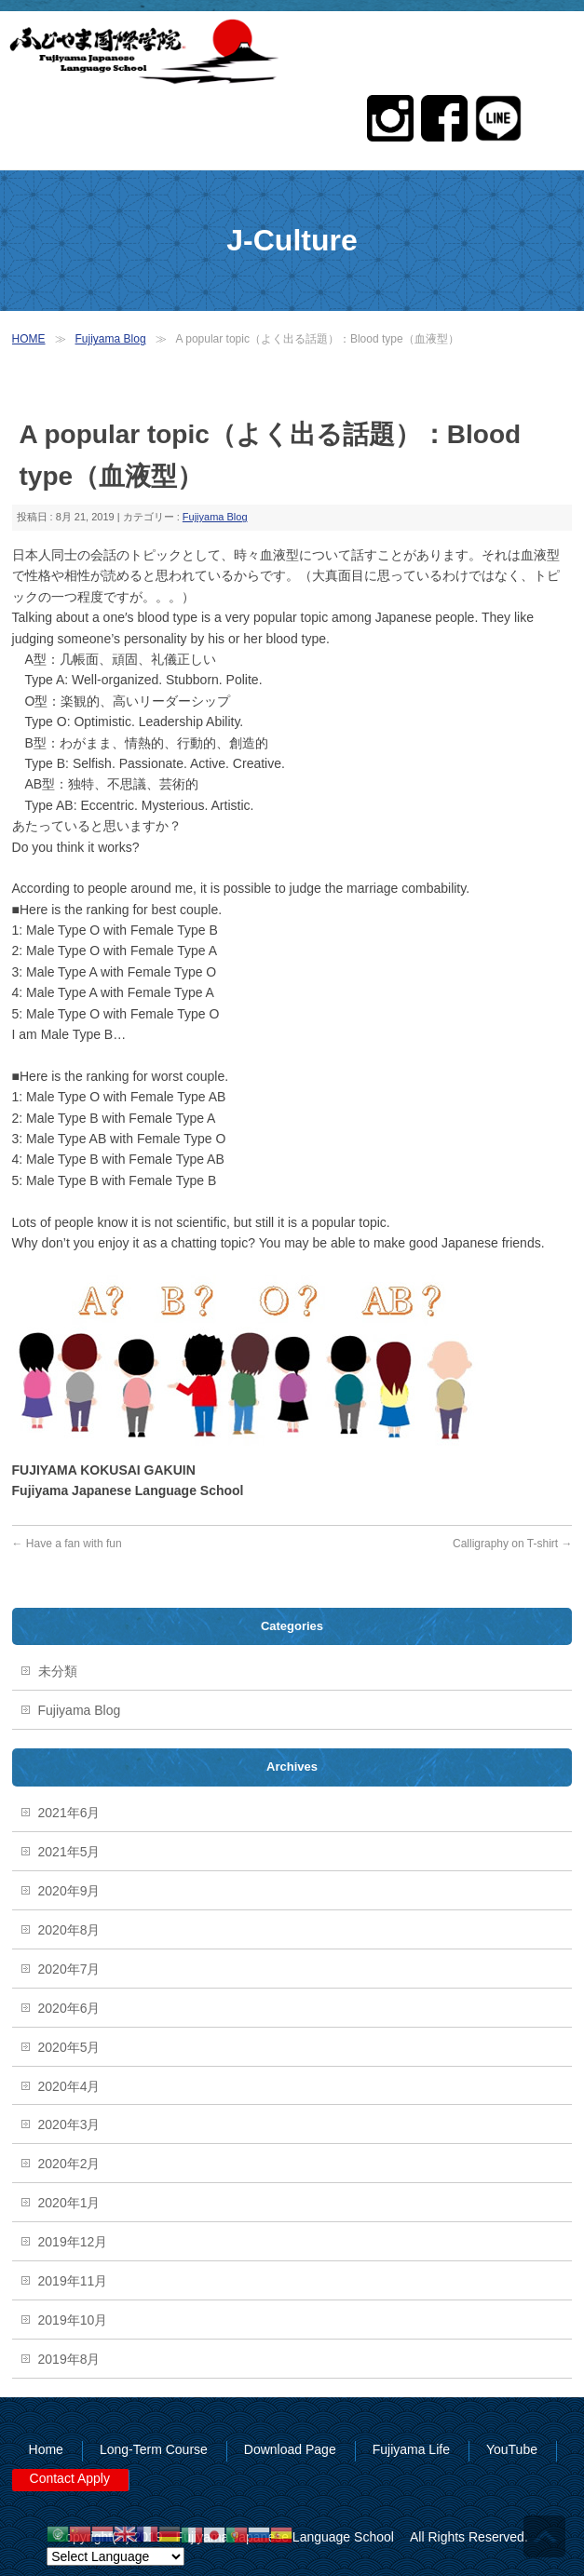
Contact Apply (70, 2478)
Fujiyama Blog (110, 338)
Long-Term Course (154, 2449)
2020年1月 (69, 2202)
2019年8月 (69, 2359)
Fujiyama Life (411, 2449)
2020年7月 (69, 1969)
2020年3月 (69, 2124)
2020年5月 (69, 2047)
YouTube (511, 2449)
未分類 (57, 1671)
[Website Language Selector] (115, 2556)
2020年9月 (69, 1890)
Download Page (290, 2449)
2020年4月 (69, 2086)
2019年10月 (73, 2320)
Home (46, 2449)
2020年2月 (69, 2163)
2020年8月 (69, 1929)
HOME (29, 338)
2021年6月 (69, 1812)
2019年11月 (73, 2280)
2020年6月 (69, 2008)
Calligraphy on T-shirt (513, 1543)
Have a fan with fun (67, 1543)
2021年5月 (69, 1851)
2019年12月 (73, 2241)
